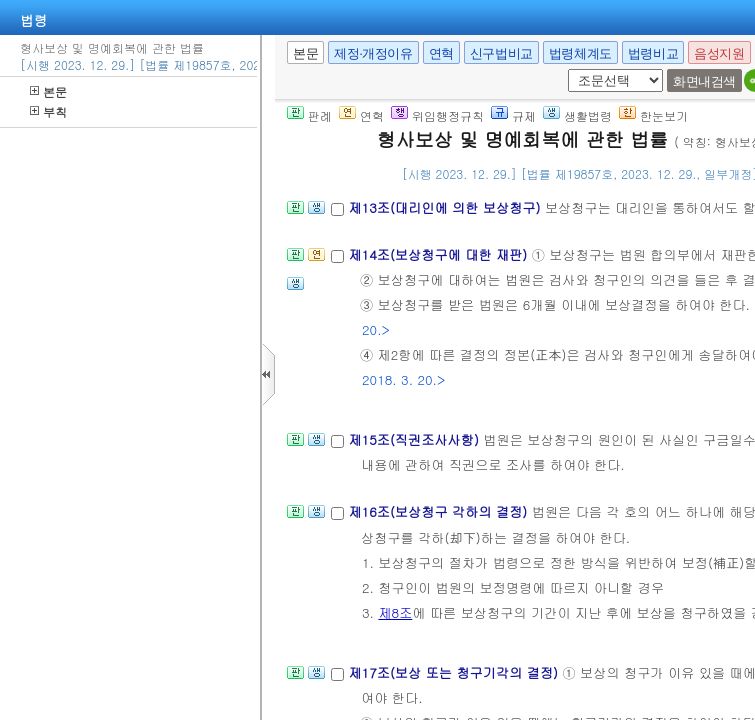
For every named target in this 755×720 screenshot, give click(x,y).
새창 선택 (564, 69)
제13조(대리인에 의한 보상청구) (446, 207)
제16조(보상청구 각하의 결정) (439, 511)
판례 (309, 115)
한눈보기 (653, 115)
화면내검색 (704, 81)
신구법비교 (501, 53)
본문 (48, 91)
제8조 (395, 612)
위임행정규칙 (437, 115)
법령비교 (653, 53)
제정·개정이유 (373, 53)
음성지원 (719, 53)
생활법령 (577, 115)
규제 (513, 115)
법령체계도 (580, 53)
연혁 (441, 53)
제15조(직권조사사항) (415, 439)
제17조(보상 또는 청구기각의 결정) (455, 672)
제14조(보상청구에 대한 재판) (439, 254)
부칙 (48, 111)
